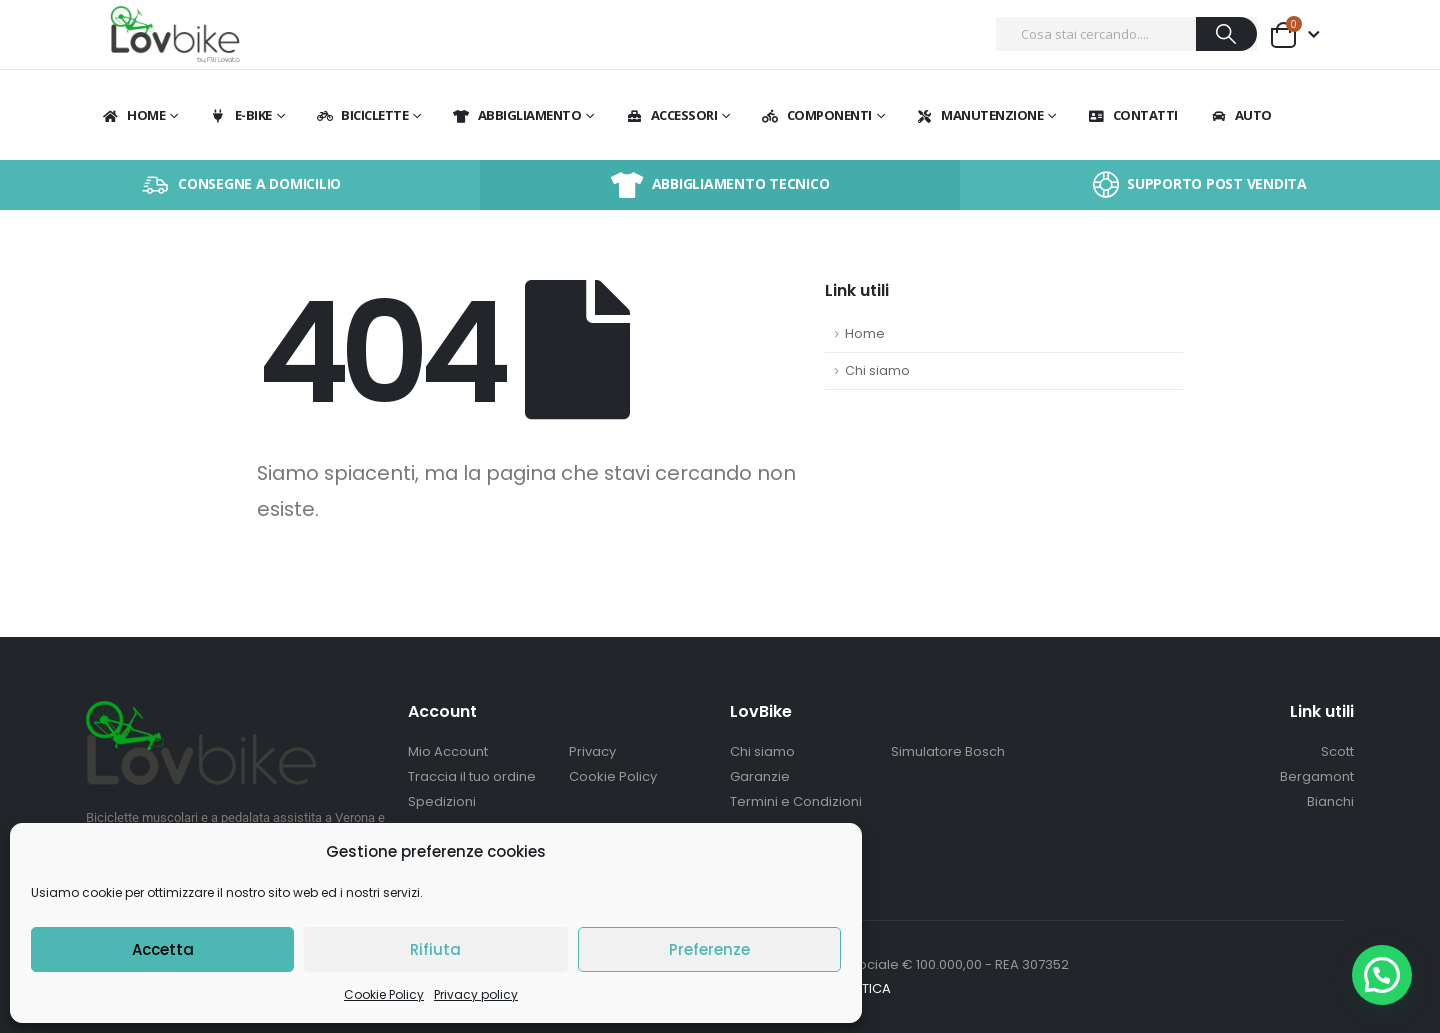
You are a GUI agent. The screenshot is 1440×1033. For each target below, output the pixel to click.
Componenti (816, 115)
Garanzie (760, 776)
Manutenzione (979, 115)
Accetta (163, 949)
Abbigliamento (517, 115)
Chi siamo (877, 370)
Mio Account (448, 751)
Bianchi (1330, 801)
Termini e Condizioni (796, 801)
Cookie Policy (384, 994)
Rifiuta (435, 949)
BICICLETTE (361, 115)
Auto (1240, 115)
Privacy (592, 751)
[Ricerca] (1226, 34)
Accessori (671, 115)
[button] (1381, 973)
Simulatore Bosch (948, 751)
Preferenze (709, 949)
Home (133, 115)
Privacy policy (476, 994)
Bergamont (1317, 776)
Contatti (1132, 115)
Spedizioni (442, 801)
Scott (1337, 751)
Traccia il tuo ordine (472, 776)
